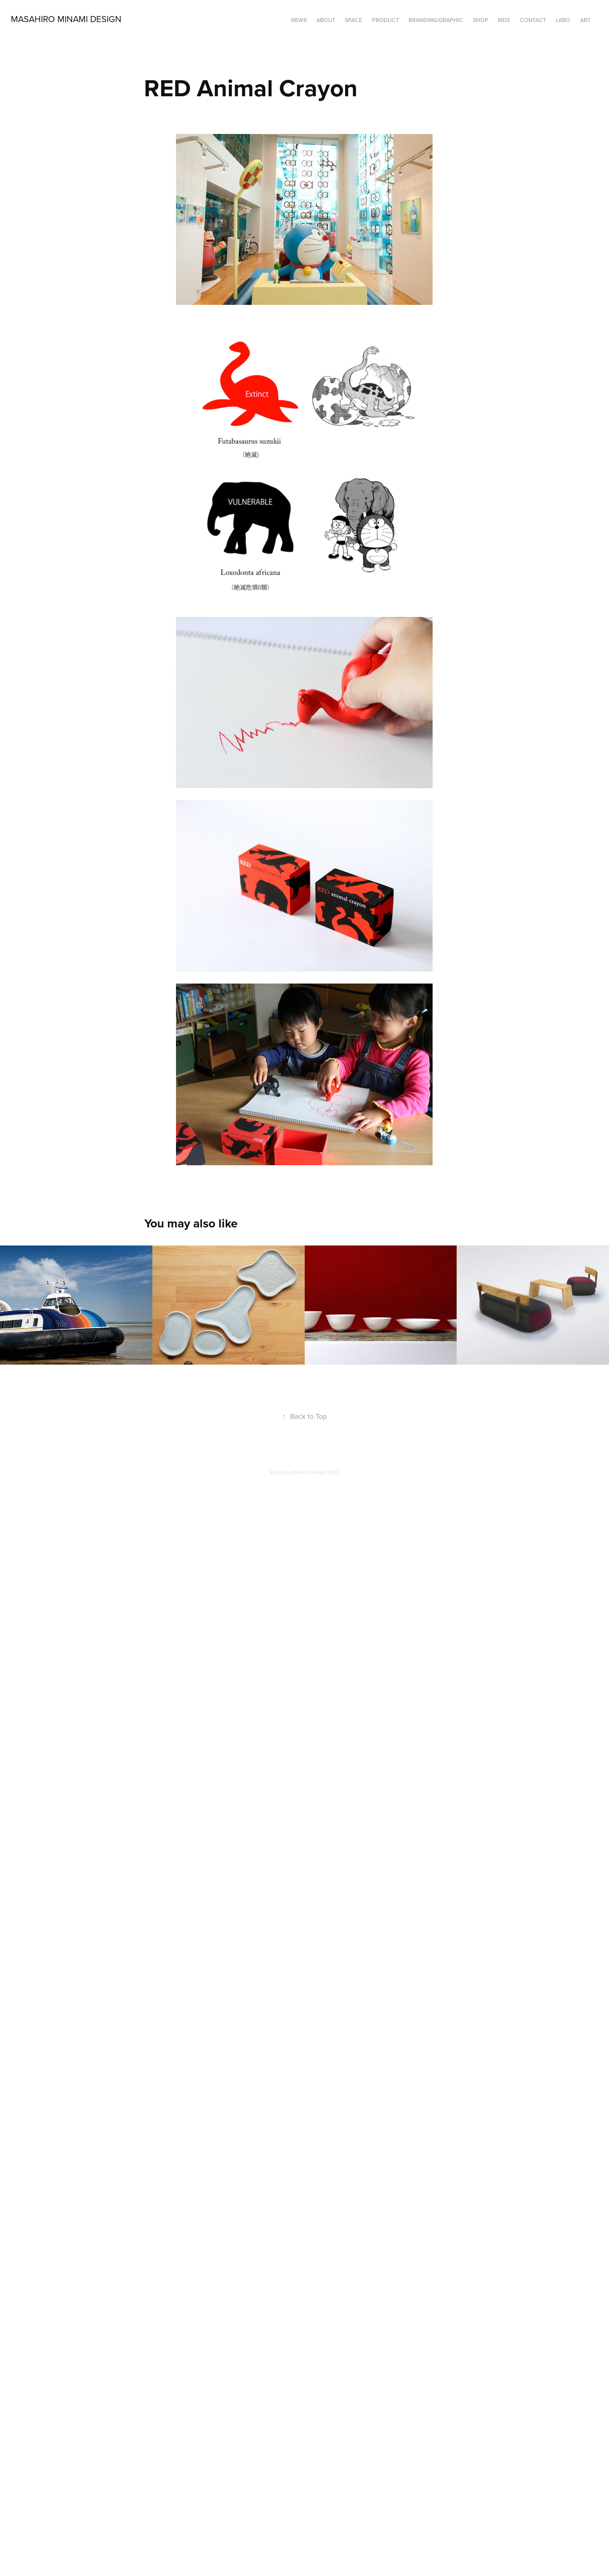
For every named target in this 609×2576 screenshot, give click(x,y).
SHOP (480, 20)
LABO (563, 20)
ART (585, 20)
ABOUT (325, 20)
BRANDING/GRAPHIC (436, 20)
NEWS (299, 20)
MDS (504, 20)
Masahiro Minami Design (66, 18)
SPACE (353, 20)
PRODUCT (385, 20)
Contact (533, 20)
